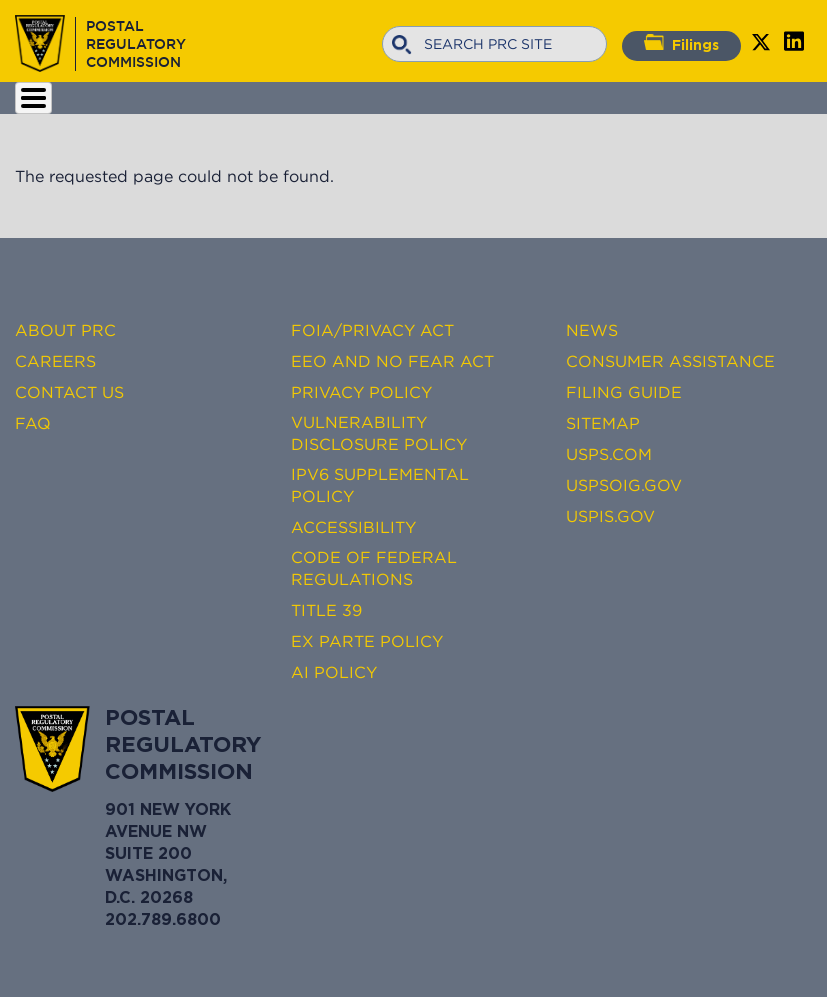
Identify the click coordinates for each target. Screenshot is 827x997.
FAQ (33, 423)
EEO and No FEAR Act (392, 361)
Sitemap (603, 423)
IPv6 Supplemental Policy (380, 485)
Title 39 (326, 610)
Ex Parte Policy (367, 641)
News (592, 330)
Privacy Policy (361, 392)
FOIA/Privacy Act (372, 330)
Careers (55, 361)
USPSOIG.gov (624, 485)
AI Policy (334, 672)
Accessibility (353, 527)
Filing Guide (624, 392)
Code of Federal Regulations (374, 568)
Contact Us (69, 392)
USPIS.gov (610, 516)
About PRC (65, 330)
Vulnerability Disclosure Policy (379, 433)
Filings (681, 43)
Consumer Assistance (670, 361)
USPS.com (609, 454)
